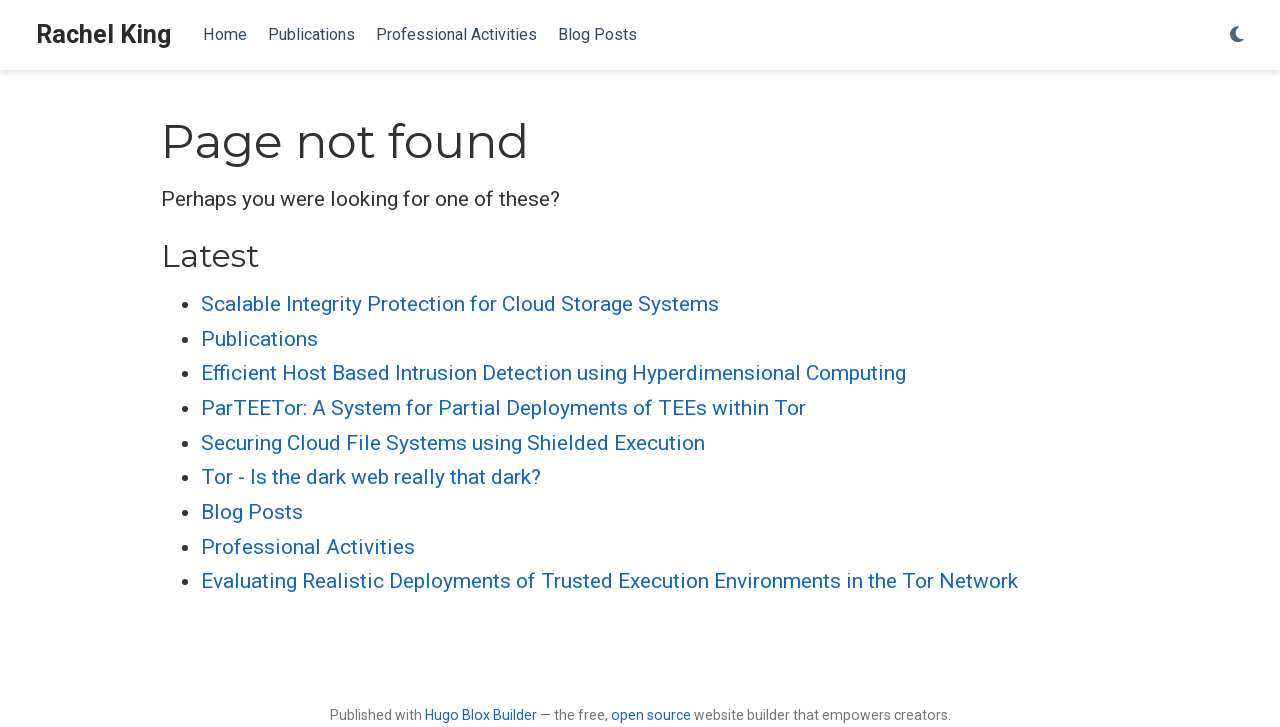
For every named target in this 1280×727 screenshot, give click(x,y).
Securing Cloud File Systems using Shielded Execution (453, 443)
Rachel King (103, 34)
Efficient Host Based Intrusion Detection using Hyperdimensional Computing (553, 373)
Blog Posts (252, 512)
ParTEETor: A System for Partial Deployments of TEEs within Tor (503, 408)
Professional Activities (308, 547)
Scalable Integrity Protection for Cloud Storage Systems (460, 304)
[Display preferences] (1237, 35)
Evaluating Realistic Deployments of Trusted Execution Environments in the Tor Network (609, 581)
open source (651, 715)
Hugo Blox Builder (481, 715)
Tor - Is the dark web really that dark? (371, 477)
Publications (259, 339)
